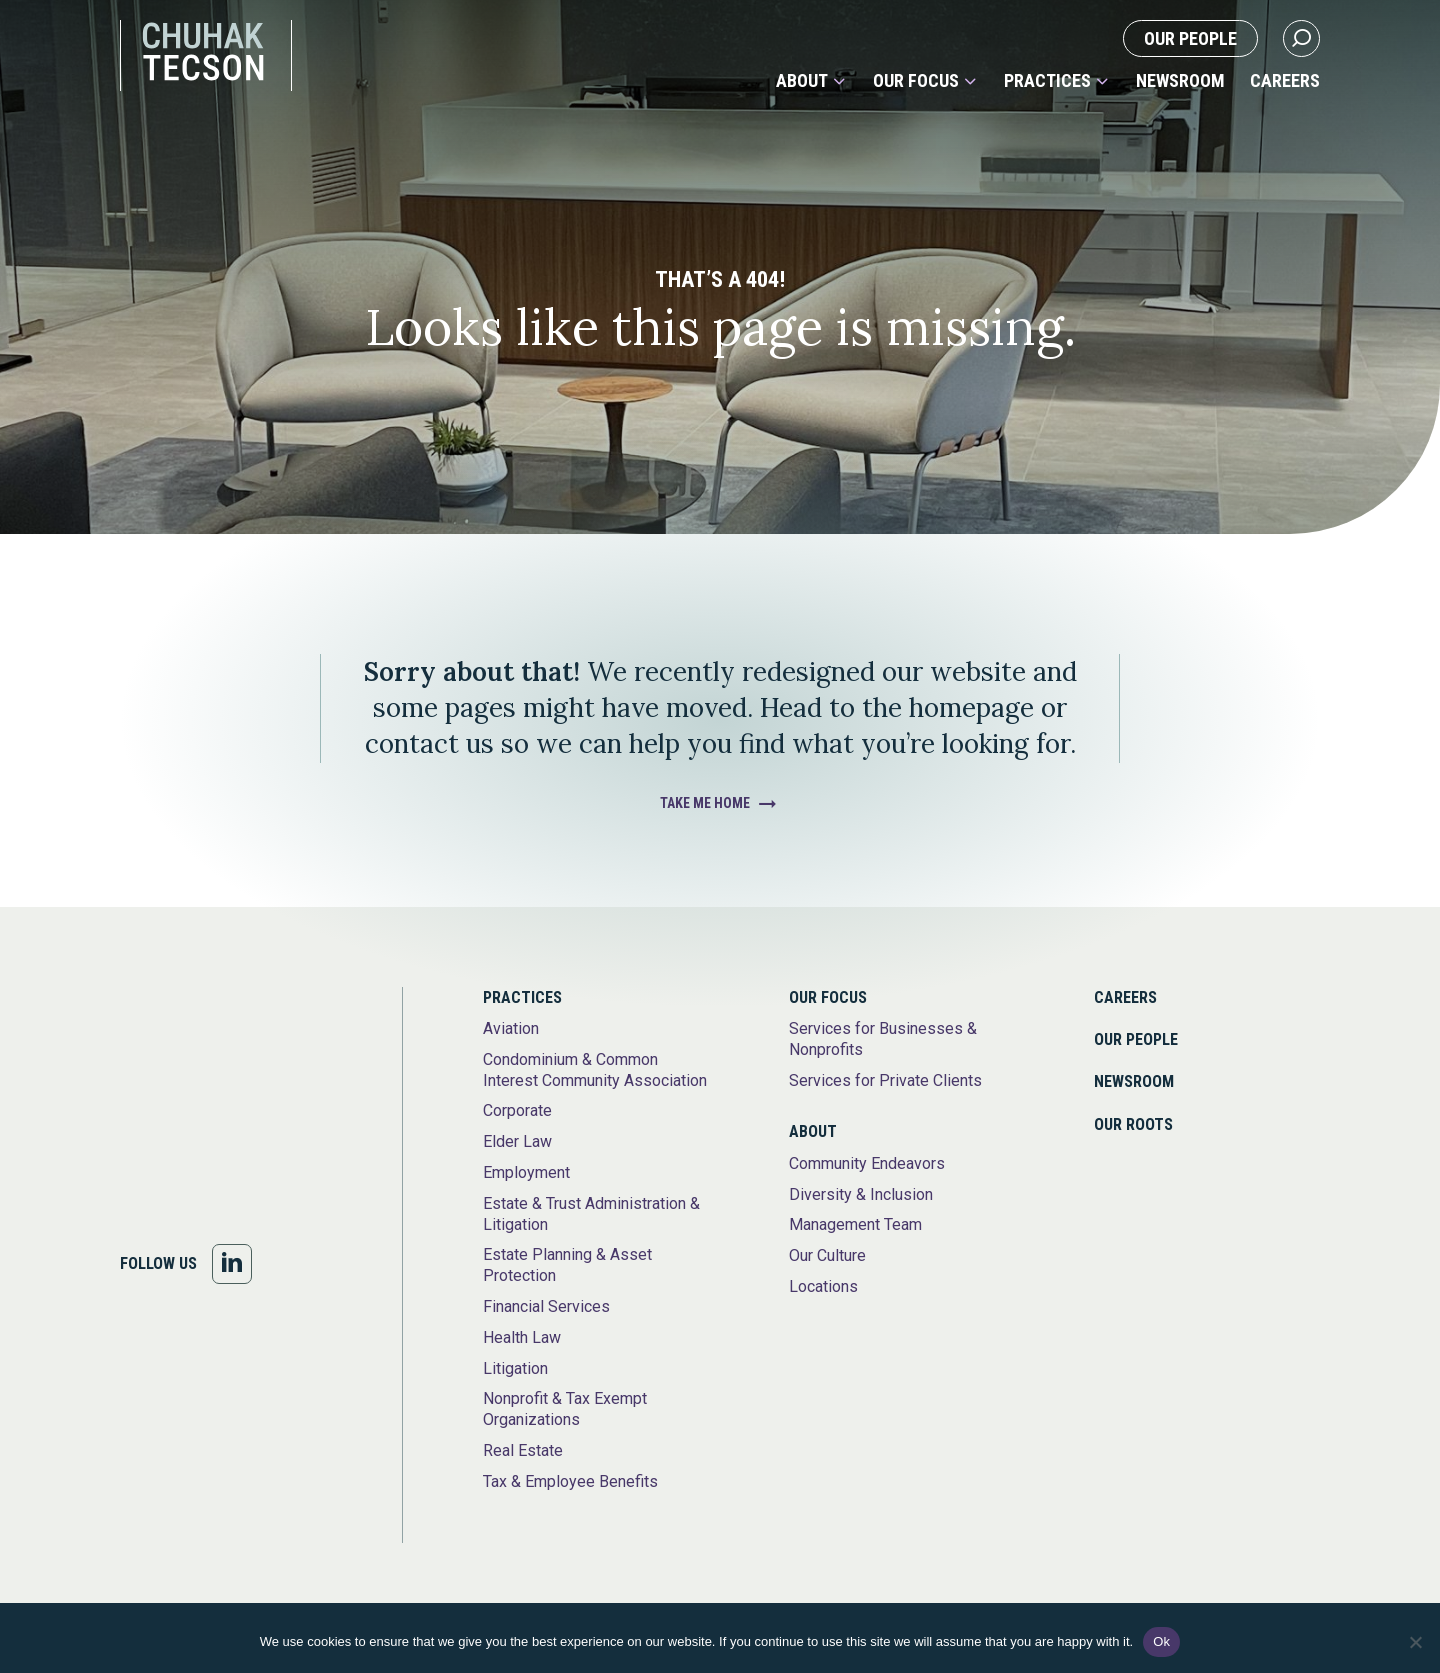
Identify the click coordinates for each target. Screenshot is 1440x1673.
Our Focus (916, 81)
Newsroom (1180, 81)
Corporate (517, 1110)
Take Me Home (705, 803)
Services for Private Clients (885, 1080)
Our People (1190, 38)
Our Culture (827, 1255)
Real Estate (523, 1450)
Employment (526, 1172)
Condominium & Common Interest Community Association (595, 1070)
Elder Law (517, 1141)
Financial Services (546, 1306)
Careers (1285, 81)
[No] (1415, 1642)
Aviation (511, 1028)
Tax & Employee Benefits (570, 1481)
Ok (1161, 1641)
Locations (823, 1286)
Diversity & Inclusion (861, 1194)
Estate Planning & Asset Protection (567, 1265)
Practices (1047, 81)
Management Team (855, 1224)
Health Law (522, 1337)
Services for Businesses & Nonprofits (883, 1039)
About (802, 81)
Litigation (515, 1368)
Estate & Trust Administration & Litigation (591, 1214)
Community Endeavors (867, 1163)
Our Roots (1133, 1124)
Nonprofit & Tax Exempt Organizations (565, 1409)
